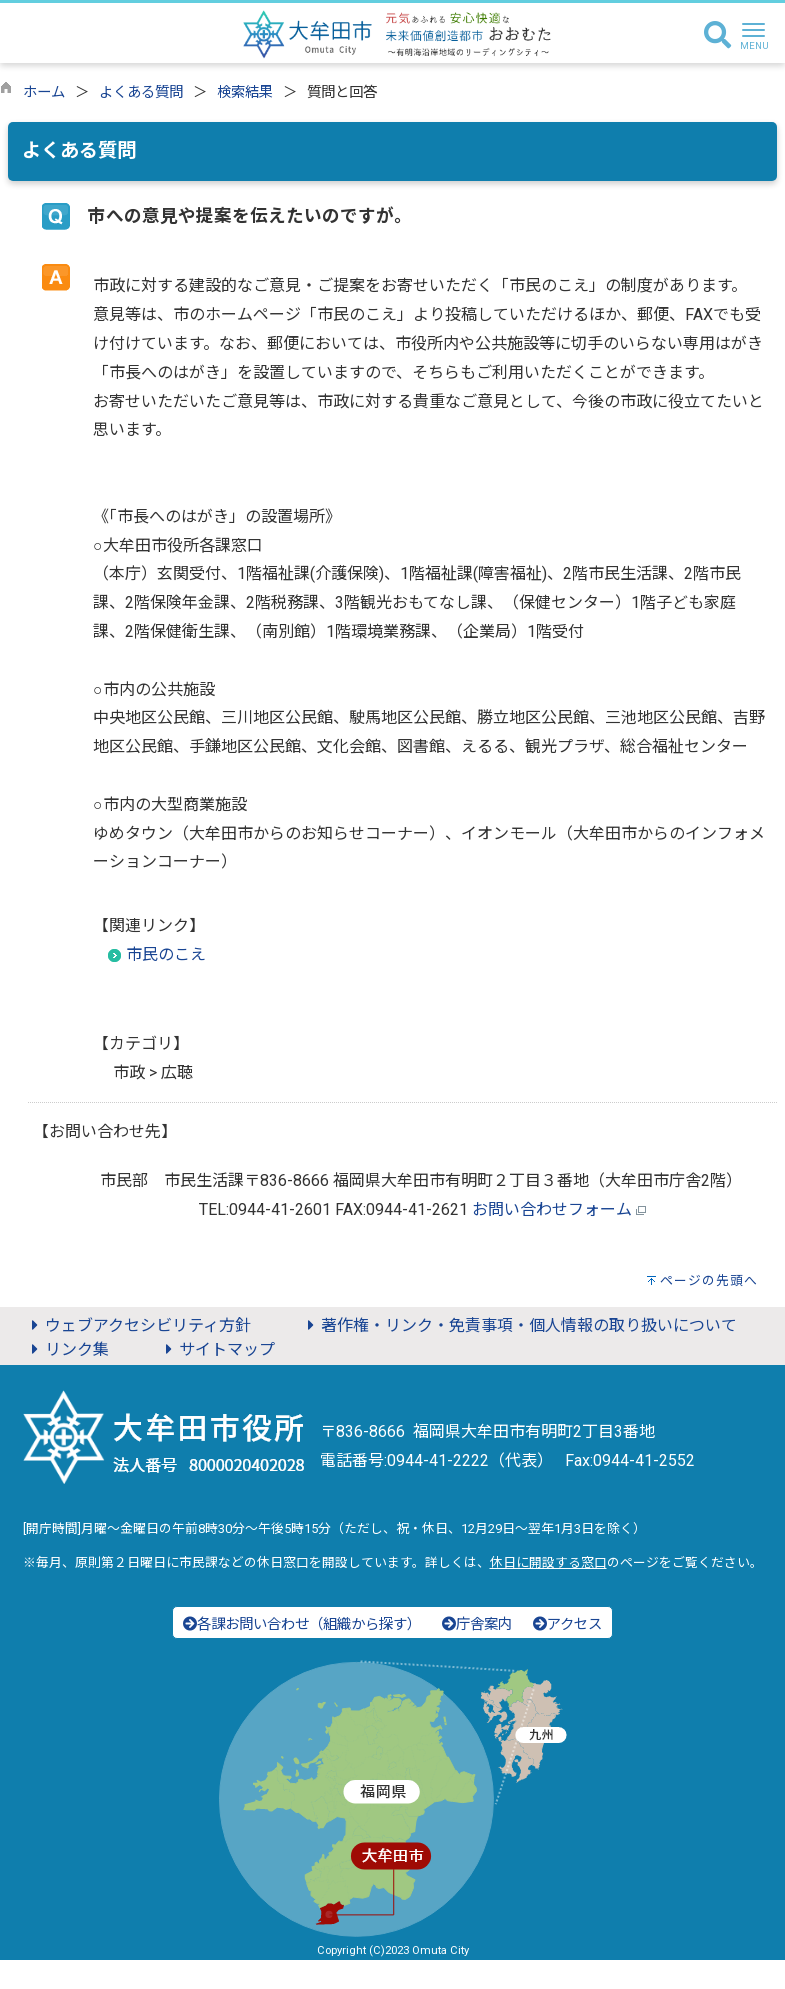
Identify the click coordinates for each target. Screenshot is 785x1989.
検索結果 (245, 92)
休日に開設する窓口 (548, 1562)
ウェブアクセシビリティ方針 (138, 1325)
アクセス (567, 1624)
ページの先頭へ (709, 1280)
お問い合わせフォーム (552, 1209)
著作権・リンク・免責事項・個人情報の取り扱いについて (519, 1325)
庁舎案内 (477, 1624)
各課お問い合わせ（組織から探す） (302, 1624)
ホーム (44, 92)
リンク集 (67, 1349)
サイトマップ (217, 1349)
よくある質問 (141, 92)
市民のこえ (166, 954)
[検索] (717, 36)
